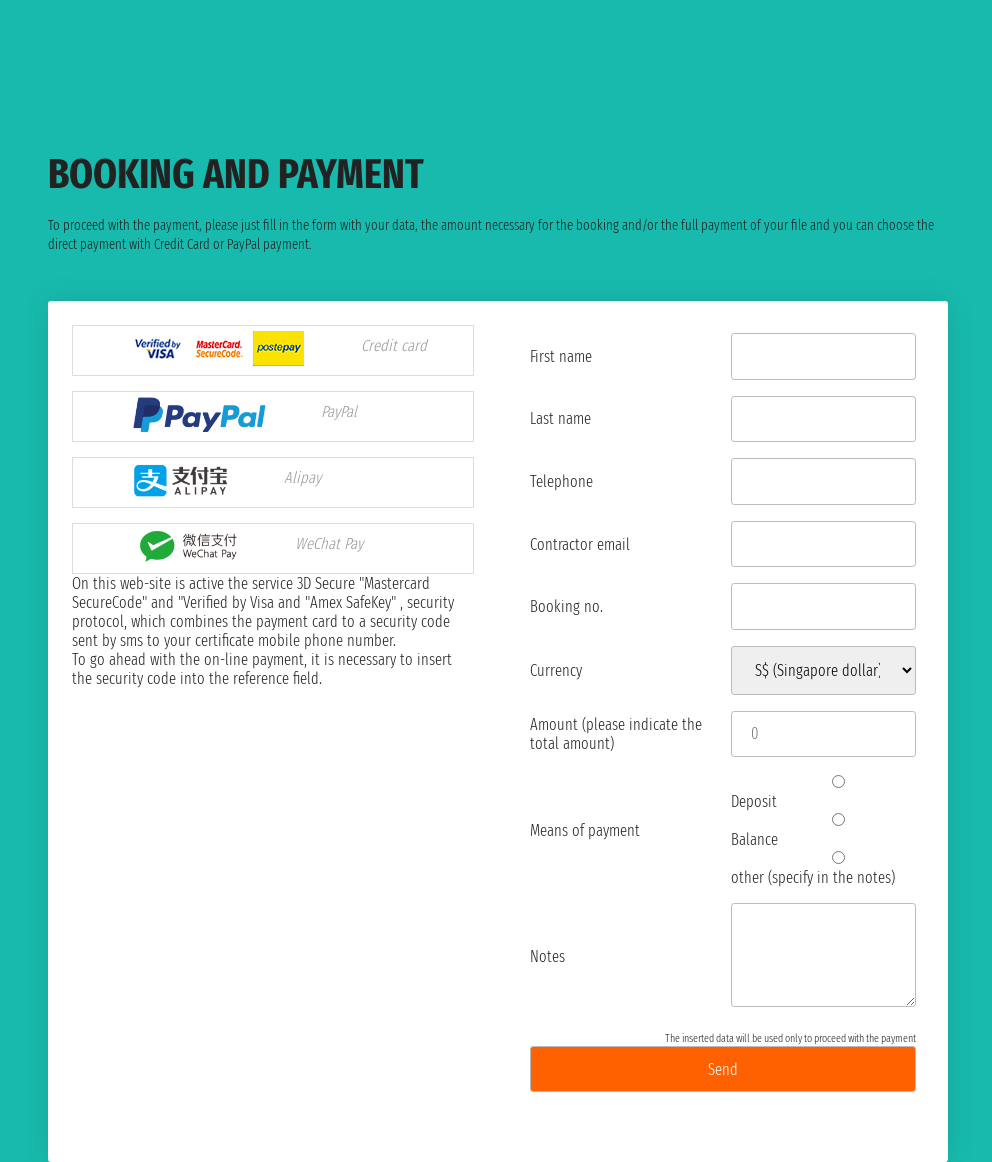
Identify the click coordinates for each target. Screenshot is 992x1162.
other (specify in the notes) (831, 869)
